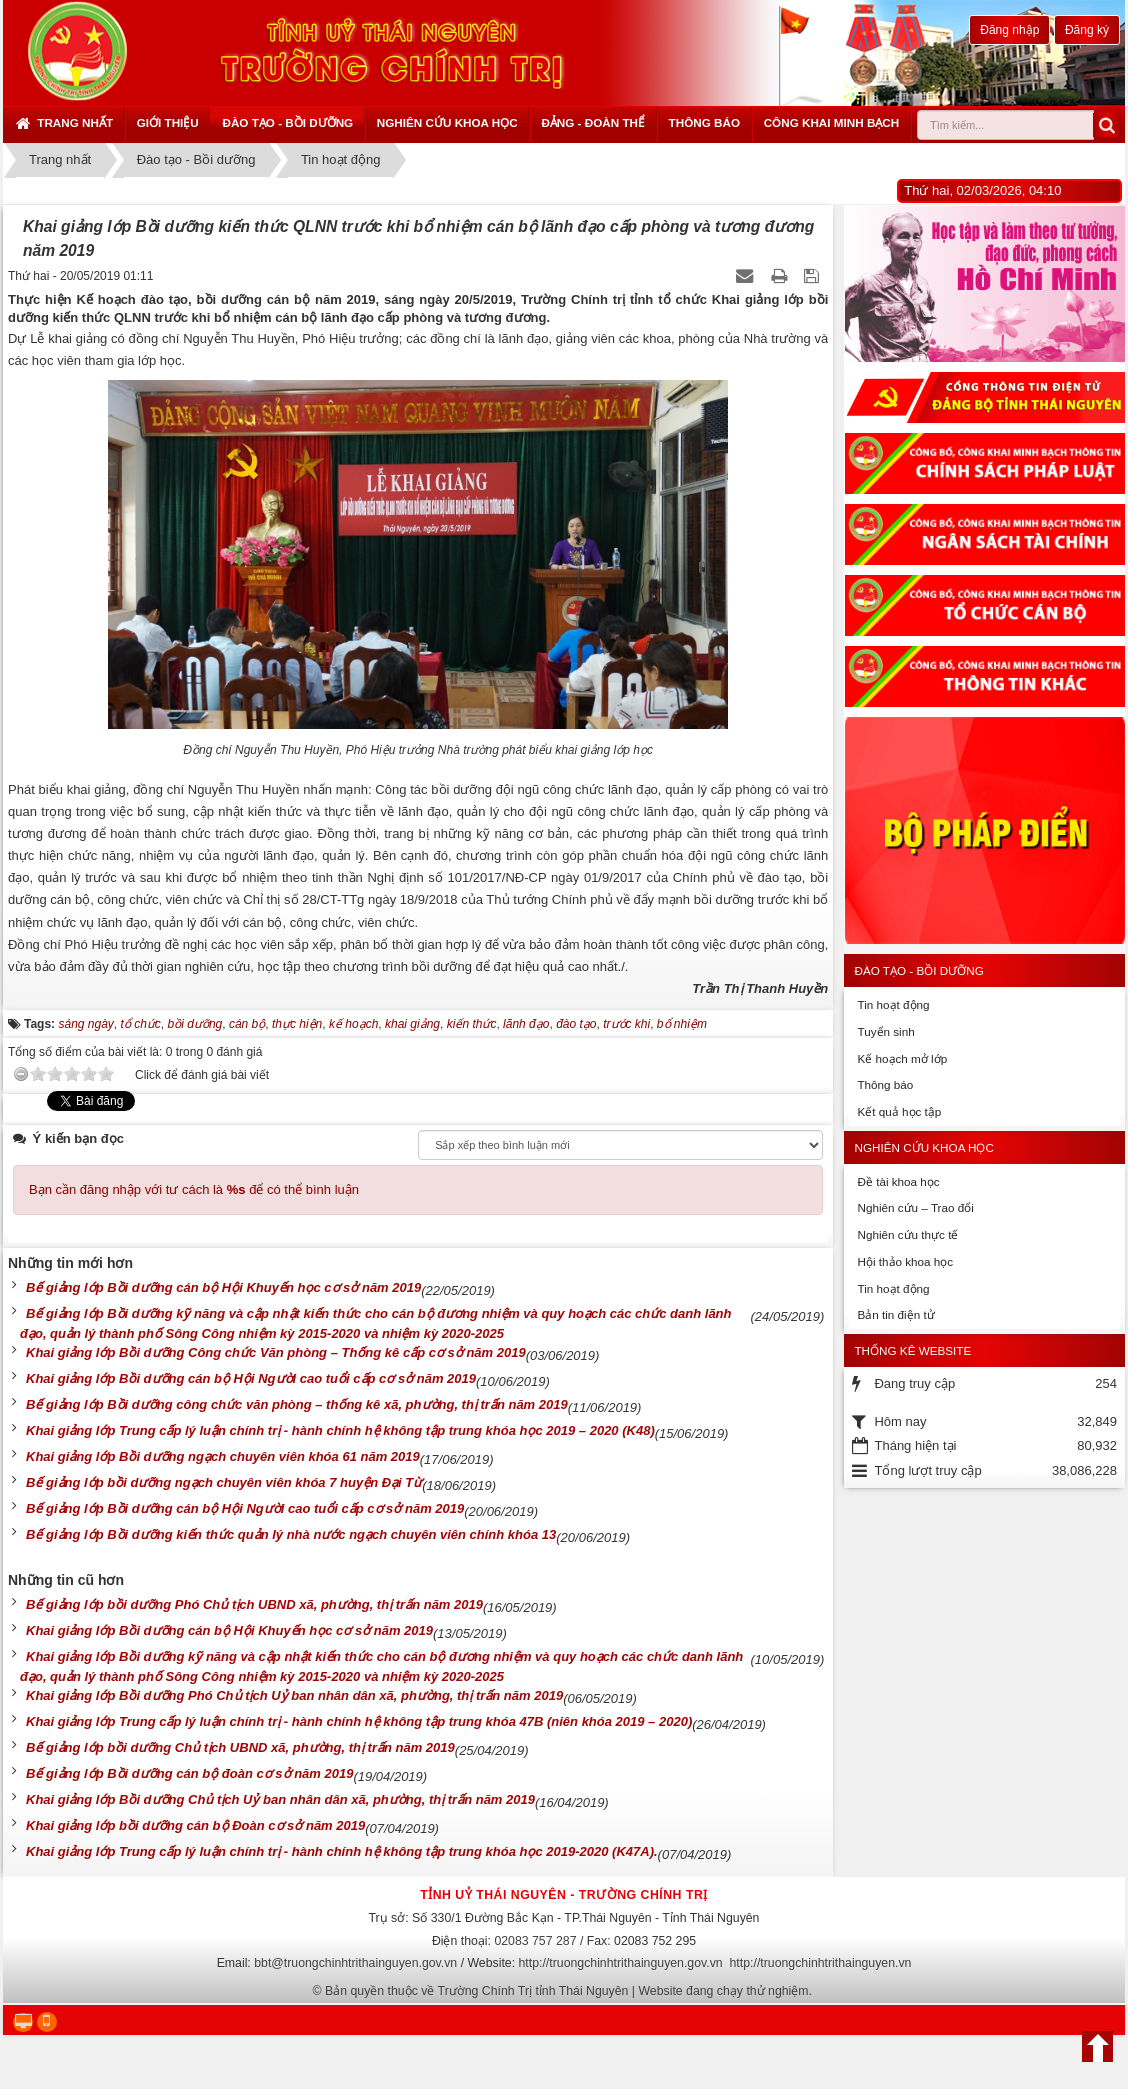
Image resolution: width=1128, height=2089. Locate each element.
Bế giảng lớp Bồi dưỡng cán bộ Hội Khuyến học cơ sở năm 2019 (223, 1287)
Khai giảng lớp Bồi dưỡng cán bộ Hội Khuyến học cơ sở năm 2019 (229, 1630)
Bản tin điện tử (895, 1314)
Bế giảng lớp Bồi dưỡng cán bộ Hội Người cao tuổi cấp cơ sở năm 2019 (245, 1508)
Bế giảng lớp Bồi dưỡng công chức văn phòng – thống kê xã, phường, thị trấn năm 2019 (297, 1404)
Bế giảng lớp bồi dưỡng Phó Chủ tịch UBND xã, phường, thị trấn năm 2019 (254, 1604)
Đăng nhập (1009, 30)
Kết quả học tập (899, 1111)
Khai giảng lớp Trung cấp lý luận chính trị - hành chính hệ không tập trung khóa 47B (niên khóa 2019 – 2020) (359, 1721)
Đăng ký (1087, 30)
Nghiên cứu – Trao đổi (915, 1207)
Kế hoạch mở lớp (902, 1058)
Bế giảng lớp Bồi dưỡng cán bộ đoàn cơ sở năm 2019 (189, 1773)
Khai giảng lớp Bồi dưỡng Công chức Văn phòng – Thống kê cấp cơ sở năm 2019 (276, 1352)
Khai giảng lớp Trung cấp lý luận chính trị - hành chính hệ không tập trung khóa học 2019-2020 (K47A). (342, 1851)
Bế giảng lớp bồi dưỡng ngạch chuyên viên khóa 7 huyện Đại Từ (224, 1482)
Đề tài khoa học (898, 1181)
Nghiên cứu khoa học (447, 122)
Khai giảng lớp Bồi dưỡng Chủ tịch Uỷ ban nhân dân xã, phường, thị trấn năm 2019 (280, 1799)
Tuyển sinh (885, 1031)
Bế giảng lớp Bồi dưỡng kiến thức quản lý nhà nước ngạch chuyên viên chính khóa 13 (291, 1534)
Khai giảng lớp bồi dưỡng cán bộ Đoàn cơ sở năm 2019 (195, 1825)
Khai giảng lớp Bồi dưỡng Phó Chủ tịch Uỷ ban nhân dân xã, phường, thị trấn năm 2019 (294, 1695)
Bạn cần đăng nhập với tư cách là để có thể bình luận (194, 1189)
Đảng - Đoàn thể (593, 122)
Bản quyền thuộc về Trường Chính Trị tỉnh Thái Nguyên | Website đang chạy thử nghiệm (567, 1991)
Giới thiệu (168, 122)
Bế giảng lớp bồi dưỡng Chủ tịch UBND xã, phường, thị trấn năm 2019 (240, 1747)
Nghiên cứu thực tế (907, 1234)
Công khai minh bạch (832, 122)
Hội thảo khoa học (905, 1261)
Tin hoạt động (893, 1004)
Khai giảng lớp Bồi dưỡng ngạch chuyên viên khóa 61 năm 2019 (223, 1456)
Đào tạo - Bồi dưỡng (287, 122)
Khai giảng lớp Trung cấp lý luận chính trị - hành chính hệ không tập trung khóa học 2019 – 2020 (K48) (340, 1430)
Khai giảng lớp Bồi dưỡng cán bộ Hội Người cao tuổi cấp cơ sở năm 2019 (251, 1378)
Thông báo (704, 122)
